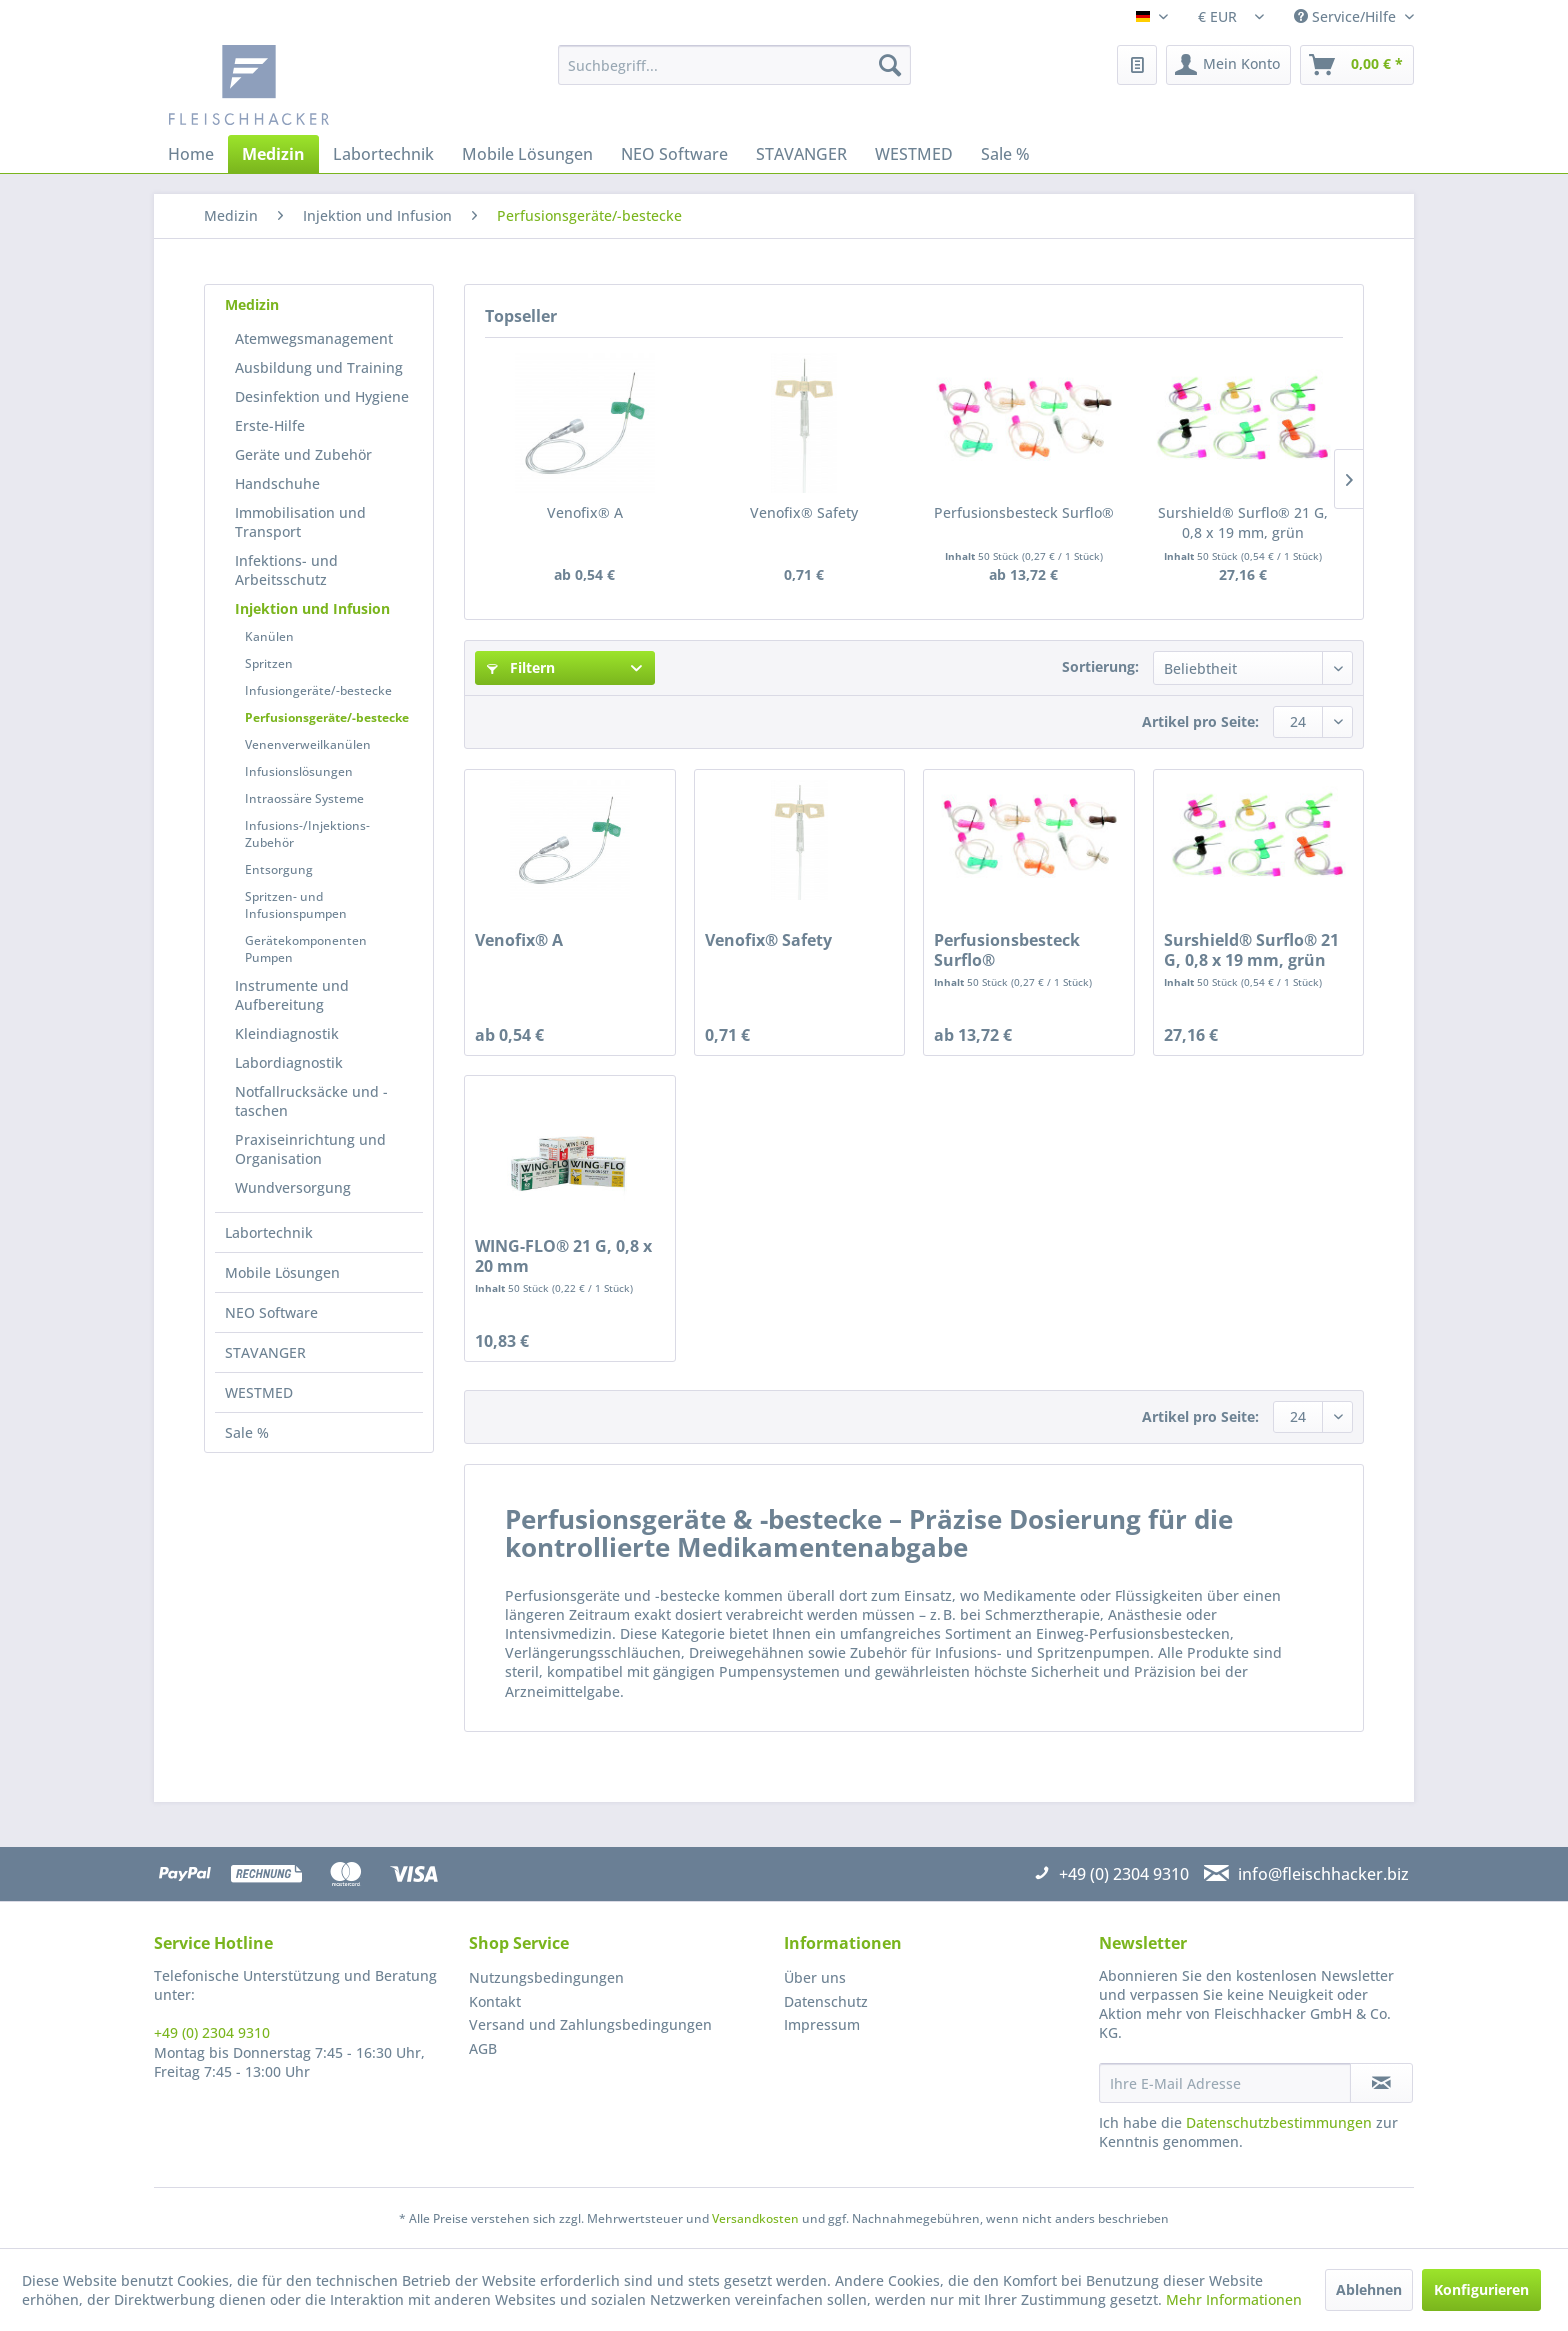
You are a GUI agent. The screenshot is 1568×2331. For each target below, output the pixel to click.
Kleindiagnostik (287, 1033)
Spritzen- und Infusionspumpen (296, 905)
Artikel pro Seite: (1200, 721)
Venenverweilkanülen (308, 744)
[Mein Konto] (1228, 65)
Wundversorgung (293, 1187)
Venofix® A (585, 512)
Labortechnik (269, 1232)
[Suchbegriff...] (734, 65)
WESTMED (259, 1392)
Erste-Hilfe (270, 425)
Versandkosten (755, 2218)
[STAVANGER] (801, 154)
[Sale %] (1005, 154)
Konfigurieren (1481, 2289)
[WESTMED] (914, 154)
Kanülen (269, 636)
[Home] (191, 154)
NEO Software (271, 1312)
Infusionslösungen (299, 771)
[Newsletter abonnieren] (1381, 2083)
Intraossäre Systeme (304, 798)
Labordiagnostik (289, 1062)
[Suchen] (890, 65)
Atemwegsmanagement (314, 338)
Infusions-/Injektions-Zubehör (307, 834)
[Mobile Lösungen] (527, 154)
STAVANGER (265, 1352)
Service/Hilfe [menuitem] (1347, 16)
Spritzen (269, 663)
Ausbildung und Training (319, 367)
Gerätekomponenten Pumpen (306, 949)
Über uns (815, 1977)
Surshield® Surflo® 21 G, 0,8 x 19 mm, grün (1243, 522)
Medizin (252, 304)
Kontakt (495, 2001)
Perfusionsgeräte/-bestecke (327, 717)
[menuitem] (734, 65)
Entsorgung (279, 869)
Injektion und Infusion (312, 608)
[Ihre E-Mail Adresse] (1225, 2083)
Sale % (247, 1432)
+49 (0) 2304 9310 (212, 2032)
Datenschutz (826, 2001)
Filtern (521, 667)
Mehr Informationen (1234, 2299)
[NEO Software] (674, 154)
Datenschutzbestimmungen (1279, 2122)
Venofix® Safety (804, 512)
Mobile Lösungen (282, 1272)
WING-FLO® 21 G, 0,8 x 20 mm (563, 1256)
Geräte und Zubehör (303, 454)
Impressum (822, 2024)
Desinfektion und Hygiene (322, 396)
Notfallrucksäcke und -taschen (311, 1101)
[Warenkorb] (1357, 65)
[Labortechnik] (383, 154)
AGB (483, 2048)
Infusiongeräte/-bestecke (318, 690)
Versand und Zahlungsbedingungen (590, 2024)
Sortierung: (1100, 666)
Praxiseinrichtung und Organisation (310, 1149)
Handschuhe (277, 483)
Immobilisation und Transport (300, 522)
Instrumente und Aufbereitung (292, 995)
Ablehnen (1369, 2289)
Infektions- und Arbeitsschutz (286, 570)
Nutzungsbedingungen (546, 1977)
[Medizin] (273, 154)
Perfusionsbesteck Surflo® (1024, 512)
